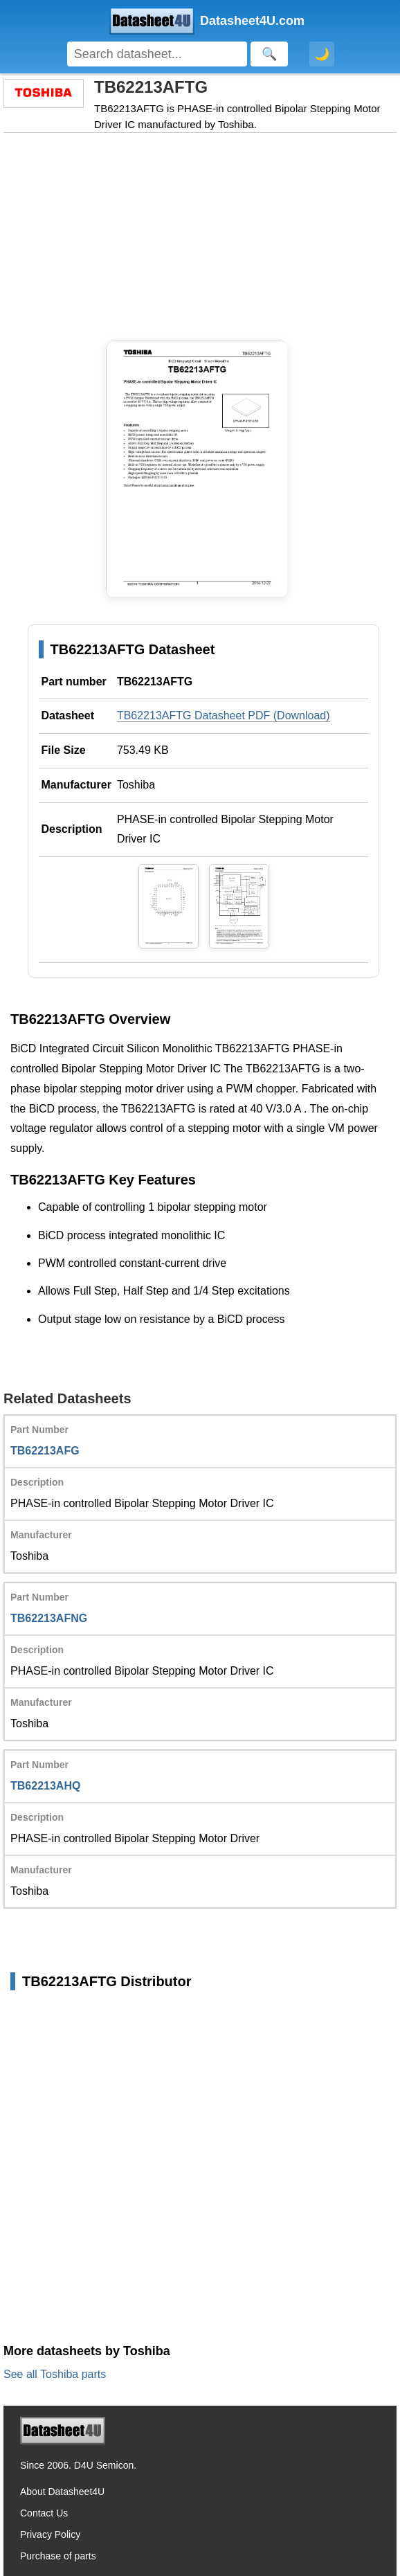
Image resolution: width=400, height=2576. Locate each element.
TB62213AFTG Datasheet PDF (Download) (223, 715)
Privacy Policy (50, 2534)
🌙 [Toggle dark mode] (321, 54)
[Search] (157, 54)
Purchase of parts (58, 2555)
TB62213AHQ (45, 1786)
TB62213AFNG (48, 1618)
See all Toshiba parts (54, 2374)
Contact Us (44, 2513)
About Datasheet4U (62, 2491)
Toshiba (136, 785)
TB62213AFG (45, 1451)
